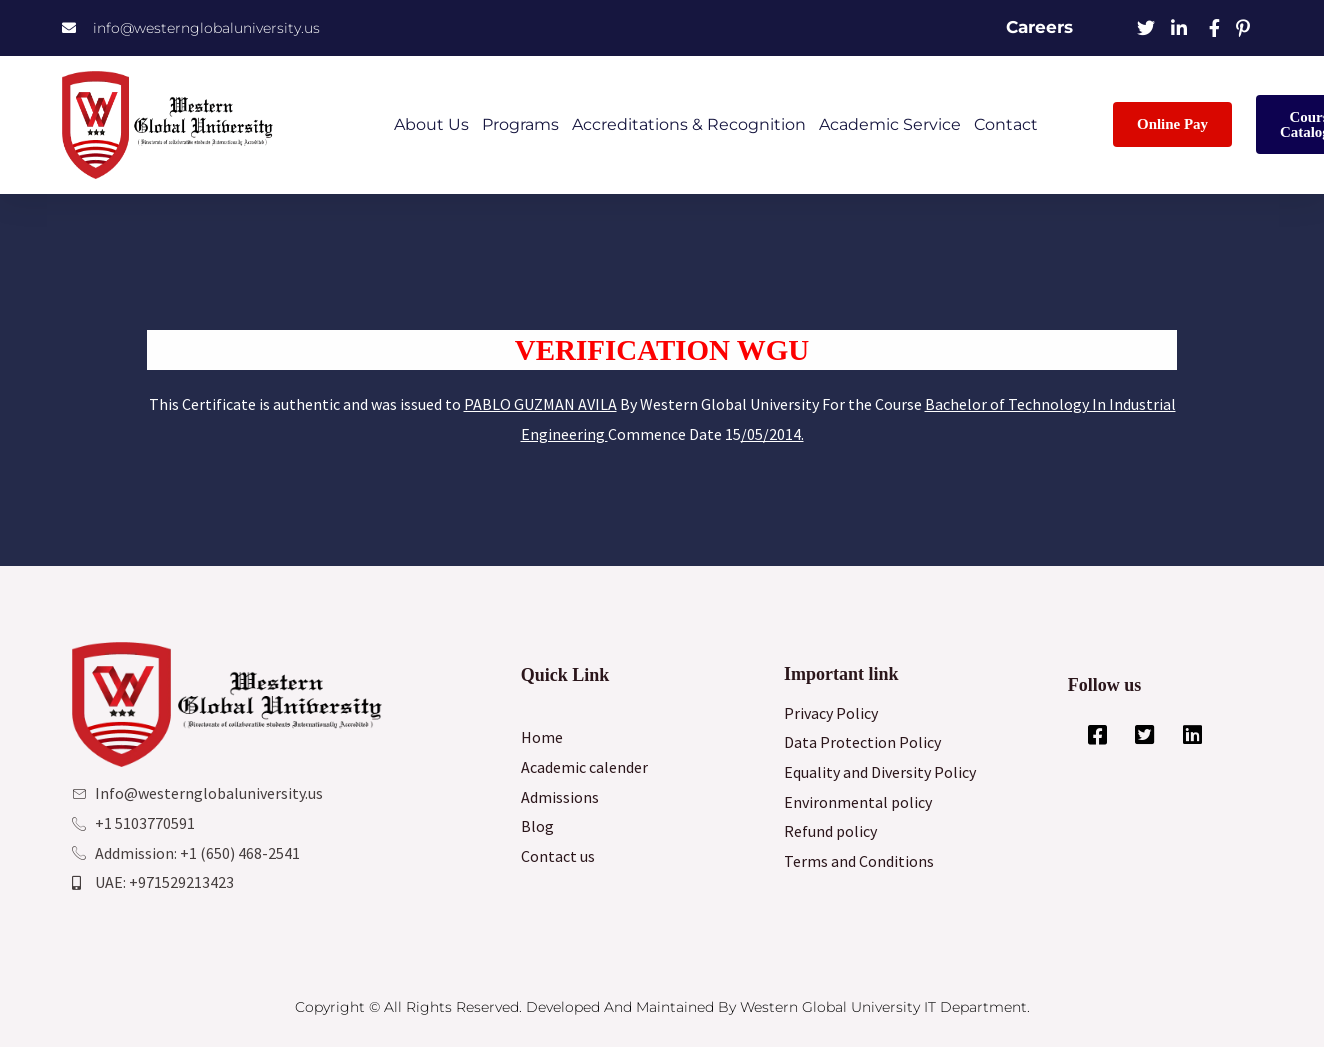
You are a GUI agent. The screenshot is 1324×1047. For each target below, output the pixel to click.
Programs (520, 124)
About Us (431, 124)
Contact (1006, 124)
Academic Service (890, 124)
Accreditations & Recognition (689, 124)
